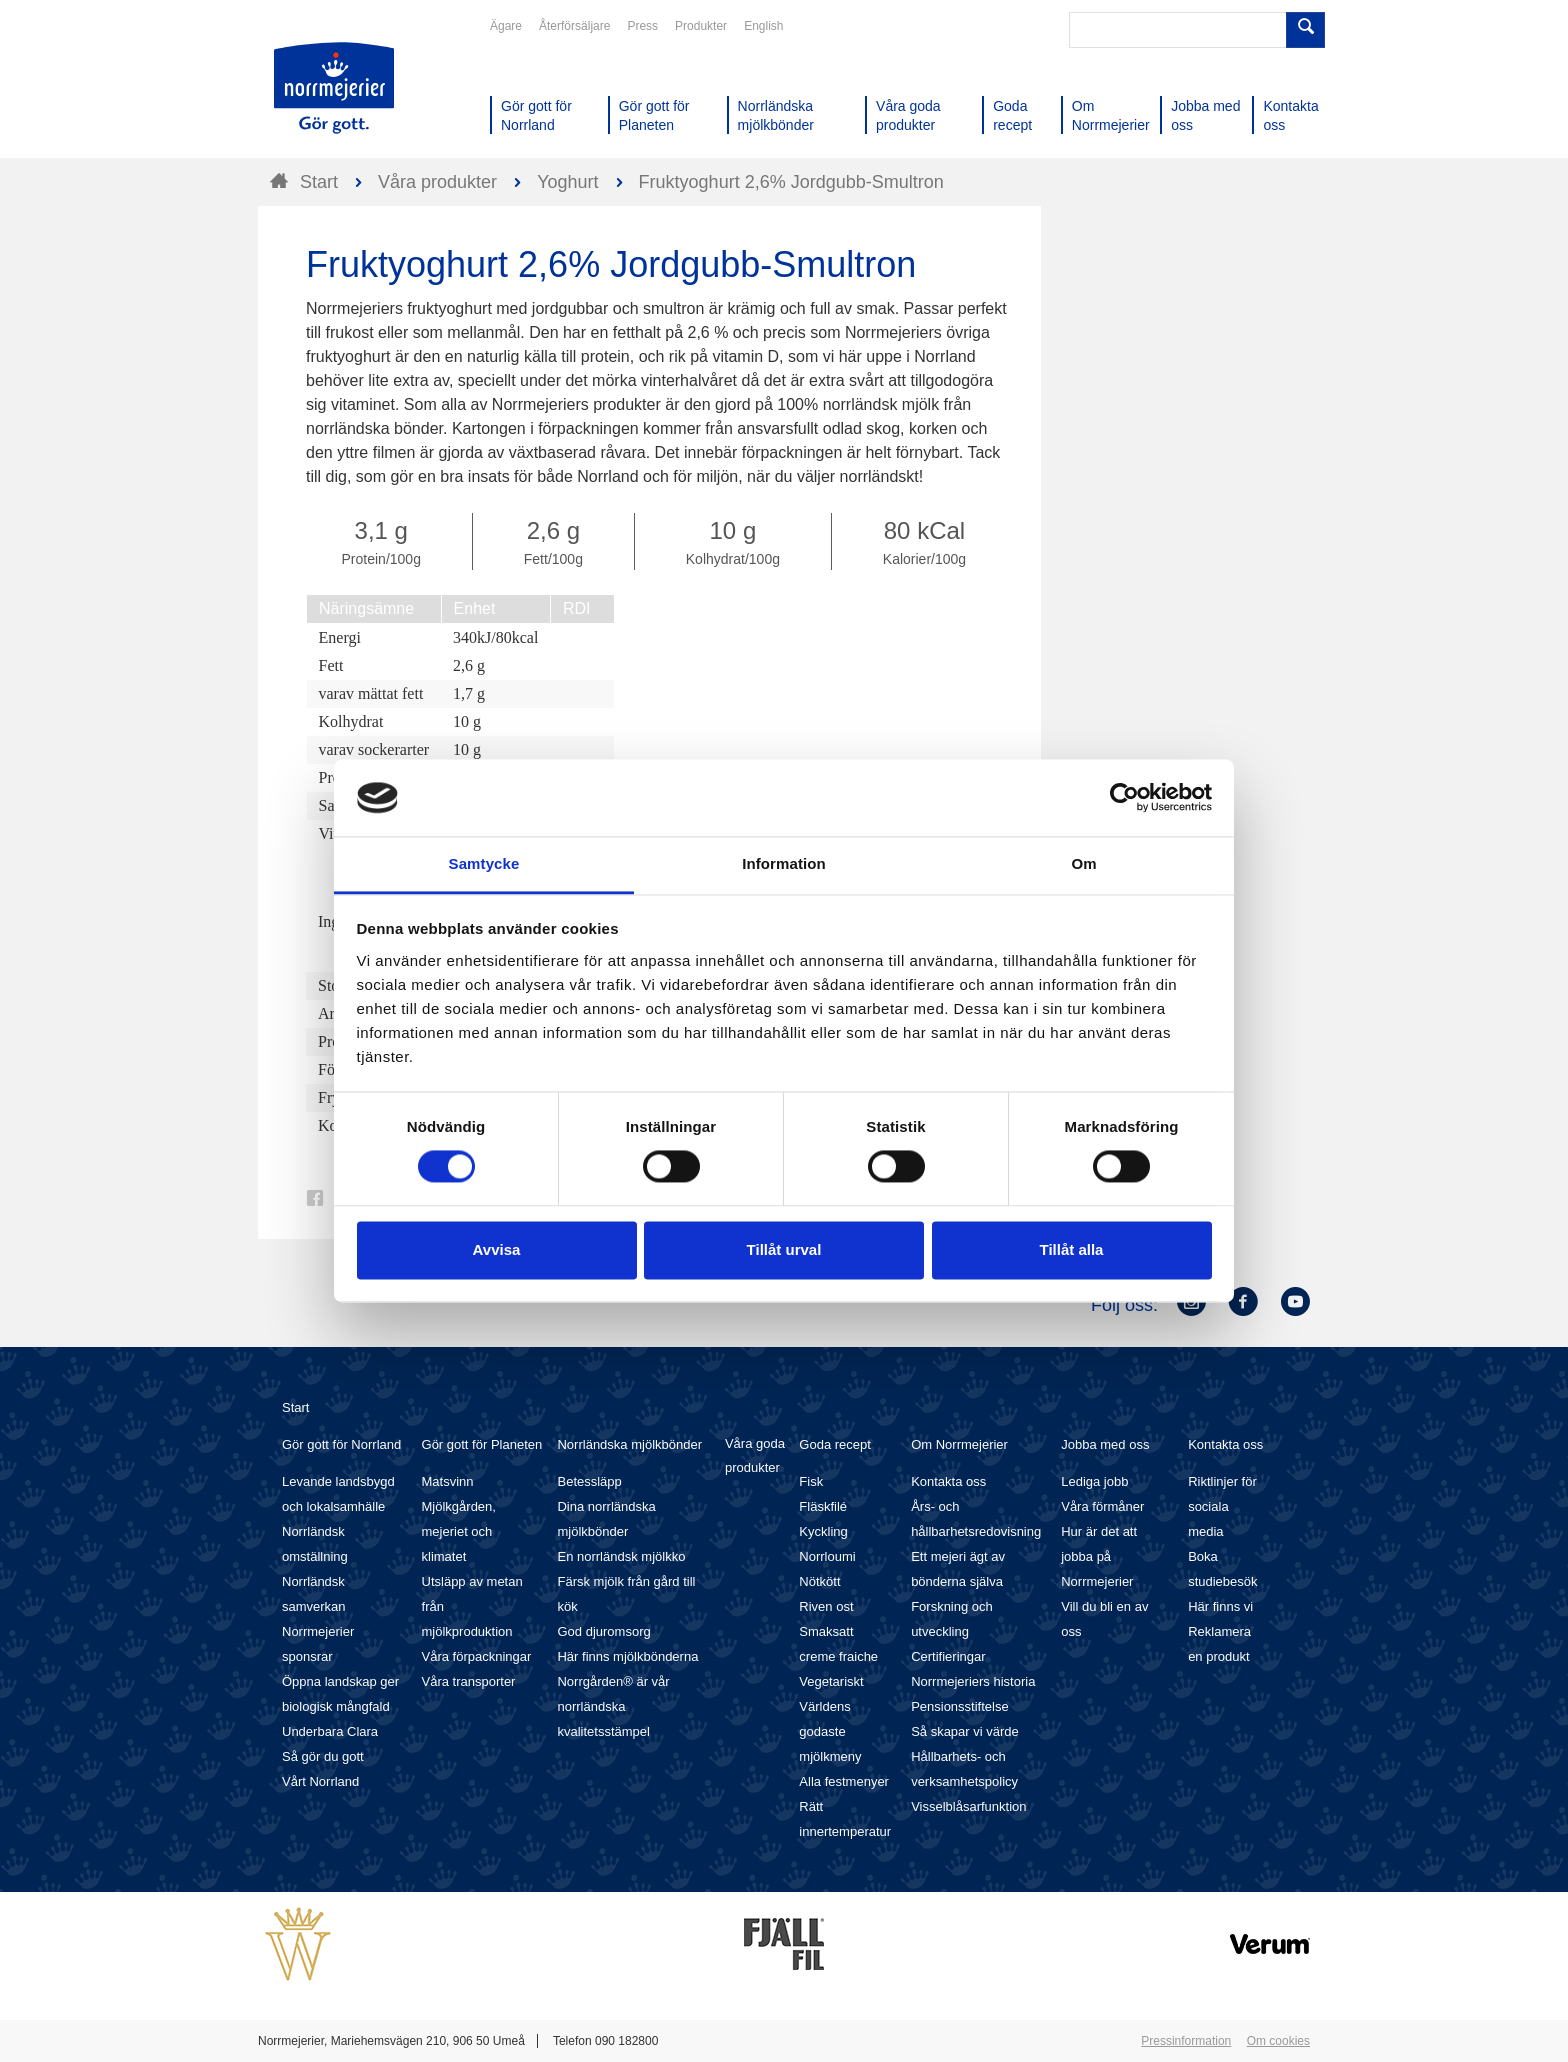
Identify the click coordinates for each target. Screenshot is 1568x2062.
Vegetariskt (831, 1681)
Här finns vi (1220, 1606)
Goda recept (835, 1444)
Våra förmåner (1102, 1506)
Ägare (506, 26)
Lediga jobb (1094, 1481)
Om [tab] (1083, 863)
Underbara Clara (330, 1731)
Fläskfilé (823, 1506)
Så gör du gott (323, 1756)
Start (295, 1407)
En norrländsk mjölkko (621, 1556)
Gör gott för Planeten (482, 1444)
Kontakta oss (948, 1481)
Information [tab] (784, 863)
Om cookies (1278, 2041)
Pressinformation (1186, 2041)
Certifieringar (948, 1656)
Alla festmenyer (844, 1781)
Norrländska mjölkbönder (629, 1444)
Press (642, 26)
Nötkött (819, 1581)
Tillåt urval (784, 1249)
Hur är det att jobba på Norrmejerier (1099, 1556)
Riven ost (826, 1606)
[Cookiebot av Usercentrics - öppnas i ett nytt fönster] (1124, 798)
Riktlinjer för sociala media (1222, 1506)
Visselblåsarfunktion (968, 1806)
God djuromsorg (603, 1631)
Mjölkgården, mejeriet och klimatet (459, 1531)
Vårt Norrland (320, 1781)
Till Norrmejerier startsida (334, 88)
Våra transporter (469, 1681)
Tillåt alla (1072, 1249)
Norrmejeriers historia (973, 1681)
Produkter (701, 26)
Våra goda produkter (755, 1455)
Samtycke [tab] (484, 863)
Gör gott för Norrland (341, 1444)
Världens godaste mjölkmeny (830, 1731)
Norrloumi (827, 1556)
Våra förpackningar (477, 1656)
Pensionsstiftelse (960, 1706)
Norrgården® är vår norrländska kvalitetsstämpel (613, 1706)
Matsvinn (448, 1481)
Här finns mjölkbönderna (627, 1656)
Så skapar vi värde (965, 1731)
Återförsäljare (574, 26)
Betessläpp (589, 1481)
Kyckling (823, 1531)
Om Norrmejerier (959, 1444)
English (763, 26)
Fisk (811, 1481)
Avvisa (497, 1249)
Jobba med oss (1105, 1444)
